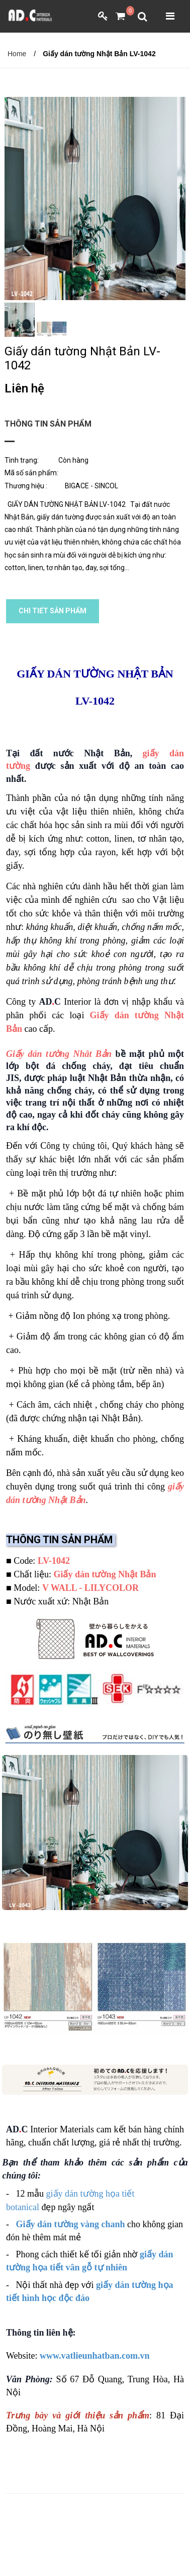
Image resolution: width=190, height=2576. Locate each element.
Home (17, 54)
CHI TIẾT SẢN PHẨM (52, 611)
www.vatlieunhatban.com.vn (95, 2356)
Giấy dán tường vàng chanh (70, 2224)
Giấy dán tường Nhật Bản (104, 1574)
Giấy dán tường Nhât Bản (59, 1054)
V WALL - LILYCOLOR (90, 1588)
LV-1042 (54, 1561)
